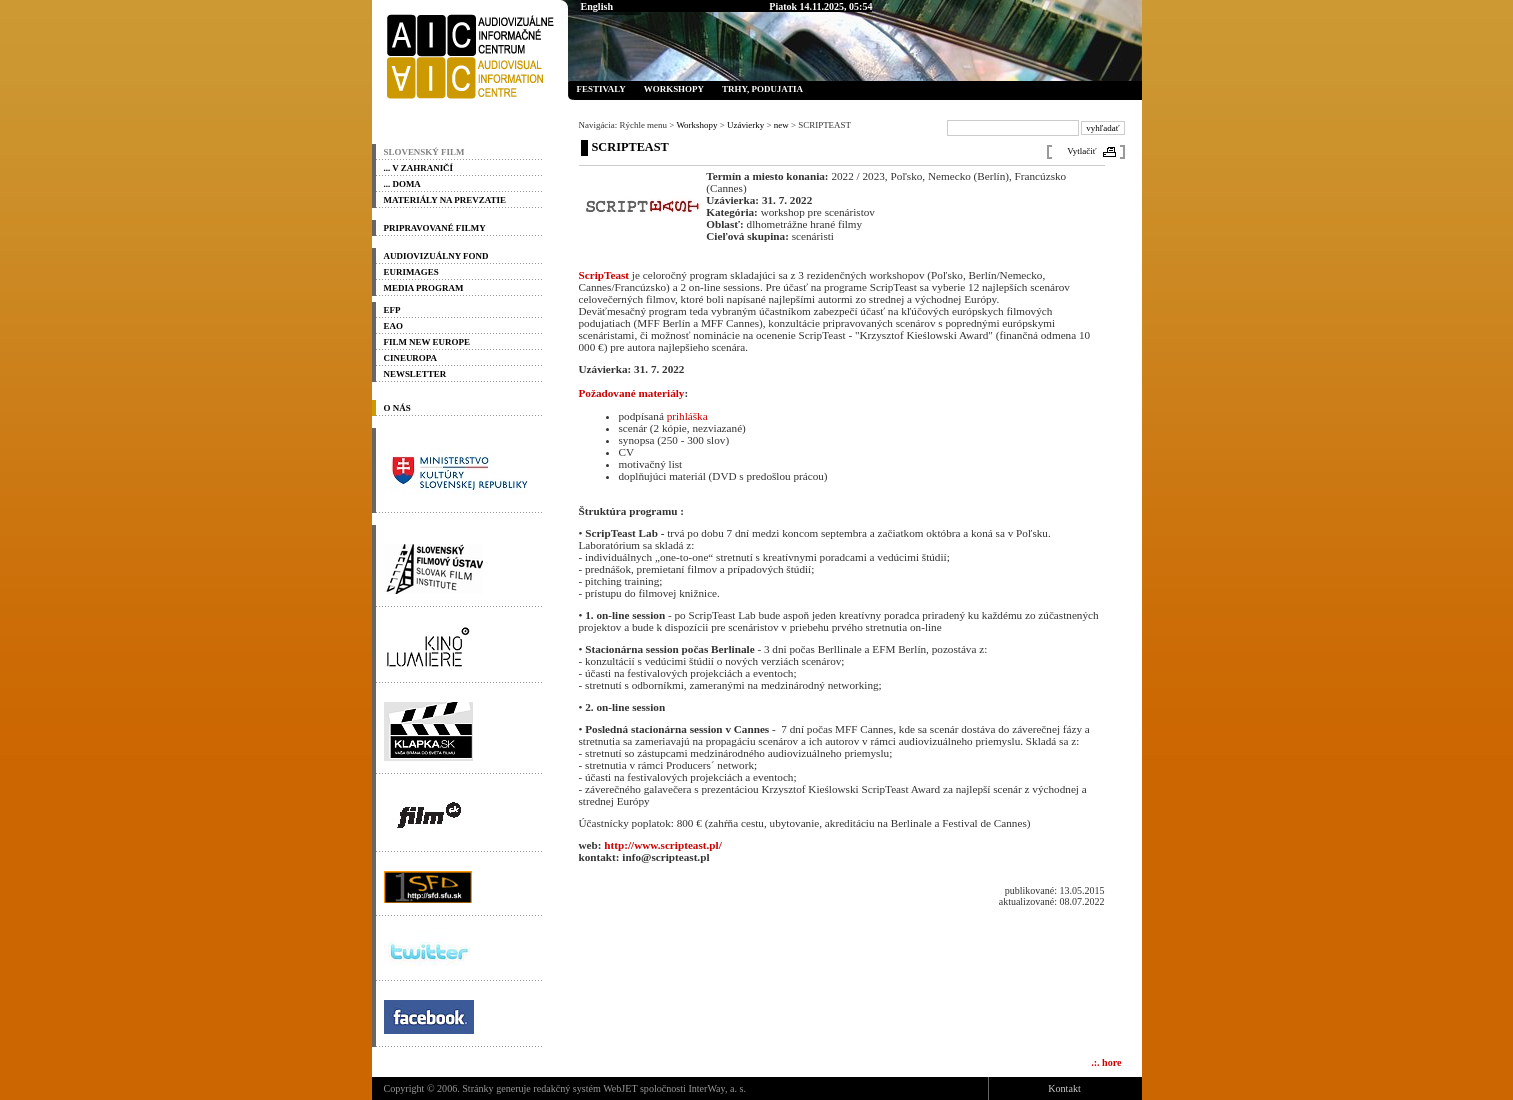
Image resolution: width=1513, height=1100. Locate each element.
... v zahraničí (419, 168)
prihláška (687, 416)
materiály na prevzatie (445, 200)
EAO (393, 326)
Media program (424, 288)
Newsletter (415, 374)
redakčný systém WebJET (585, 1088)
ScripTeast (604, 275)
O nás (397, 408)
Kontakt (1064, 1088)
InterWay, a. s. (717, 1088)
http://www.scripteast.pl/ (662, 845)
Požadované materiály (632, 393)
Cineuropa (411, 358)
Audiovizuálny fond (436, 256)
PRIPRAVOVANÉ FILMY (435, 228)
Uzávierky (745, 125)
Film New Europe (427, 342)
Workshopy (674, 89)
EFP (392, 310)
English (597, 6)
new (781, 125)
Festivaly (601, 89)
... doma (402, 184)
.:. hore (1106, 1062)
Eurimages (411, 272)
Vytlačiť (1081, 151)
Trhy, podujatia (762, 89)
